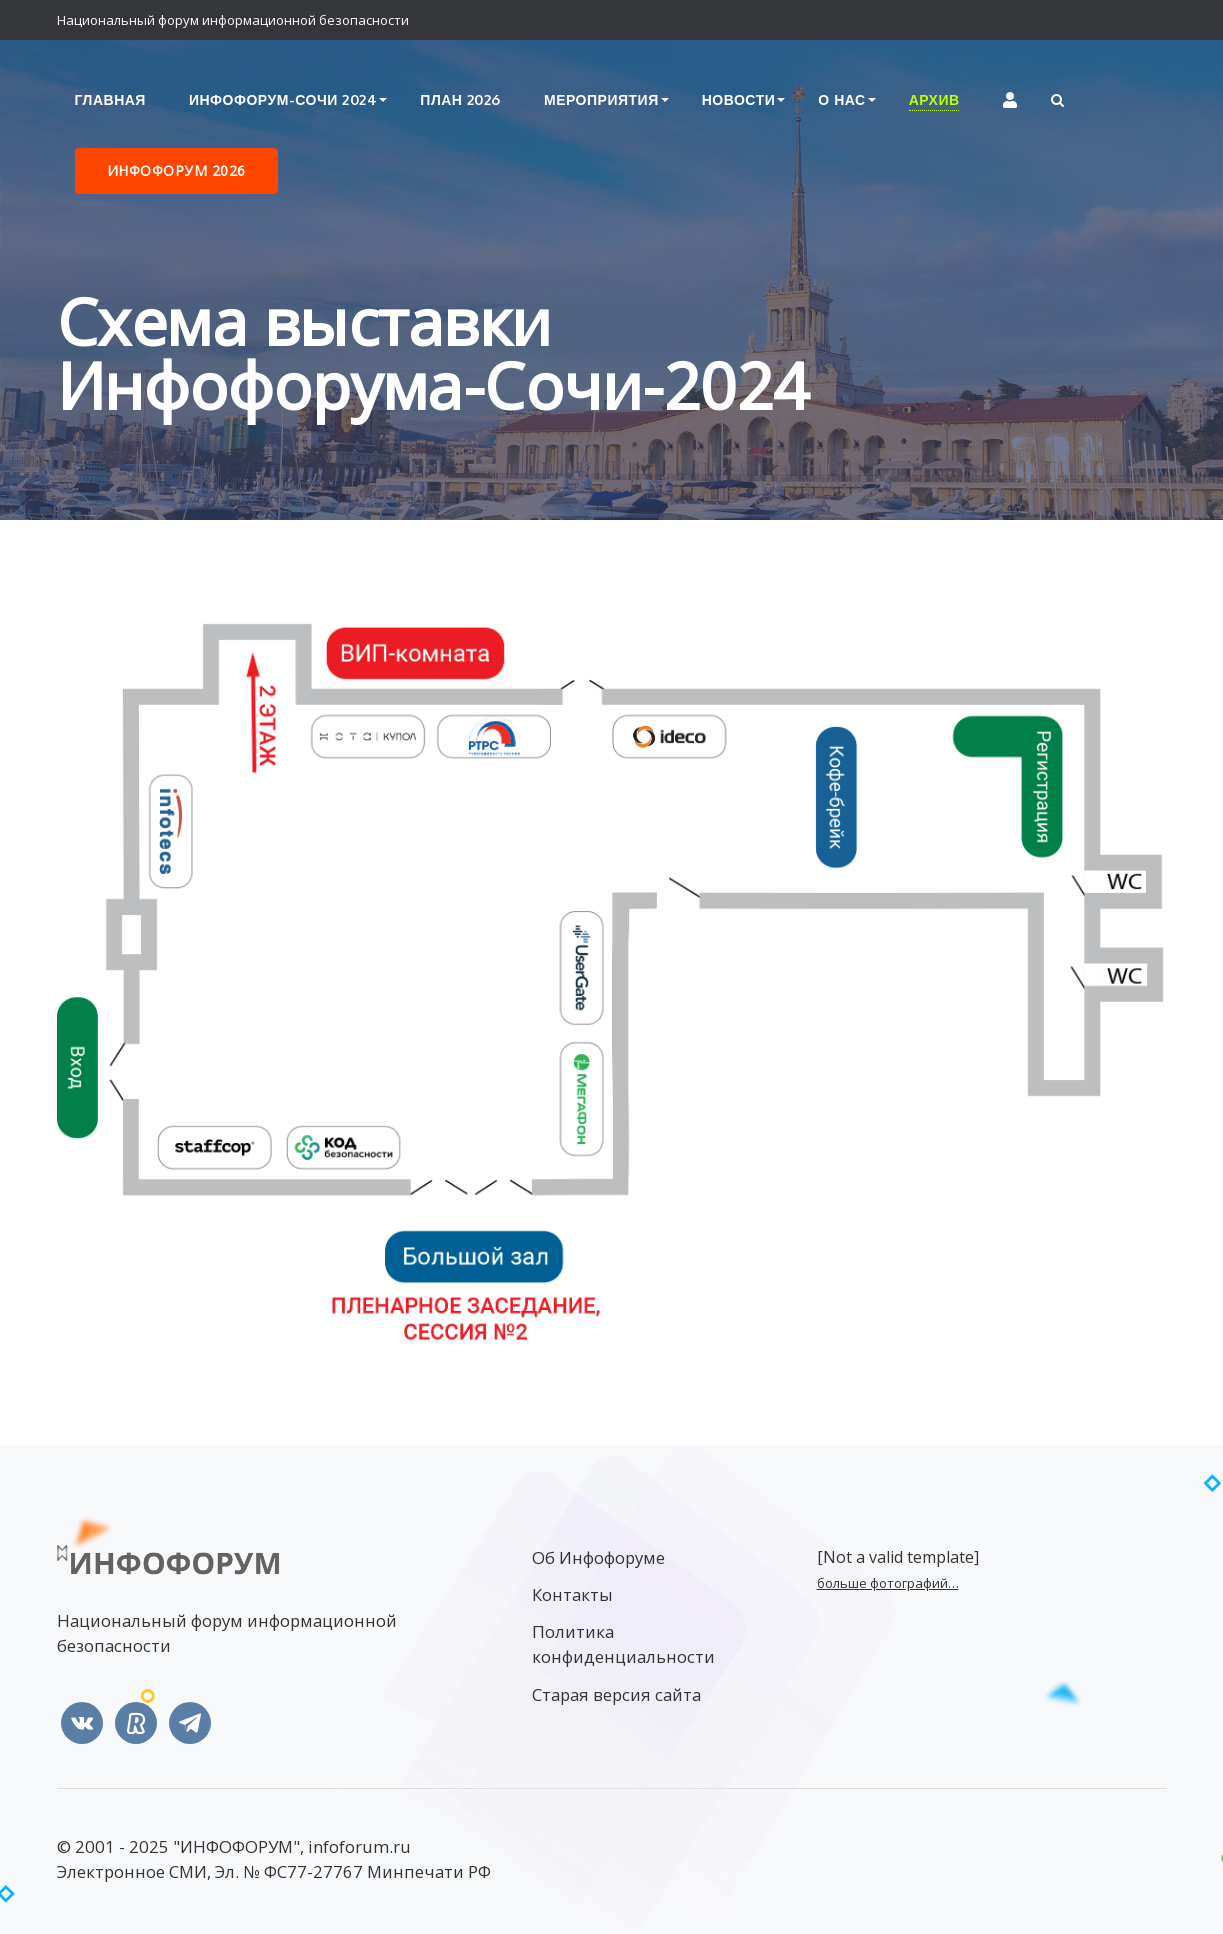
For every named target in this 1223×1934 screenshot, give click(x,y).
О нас (841, 99)
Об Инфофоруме (598, 1557)
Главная (110, 99)
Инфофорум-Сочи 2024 (283, 99)
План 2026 (460, 99)
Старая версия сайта (616, 1694)
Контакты (572, 1594)
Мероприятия (601, 99)
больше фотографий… (888, 1583)
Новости (739, 99)
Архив (934, 99)
